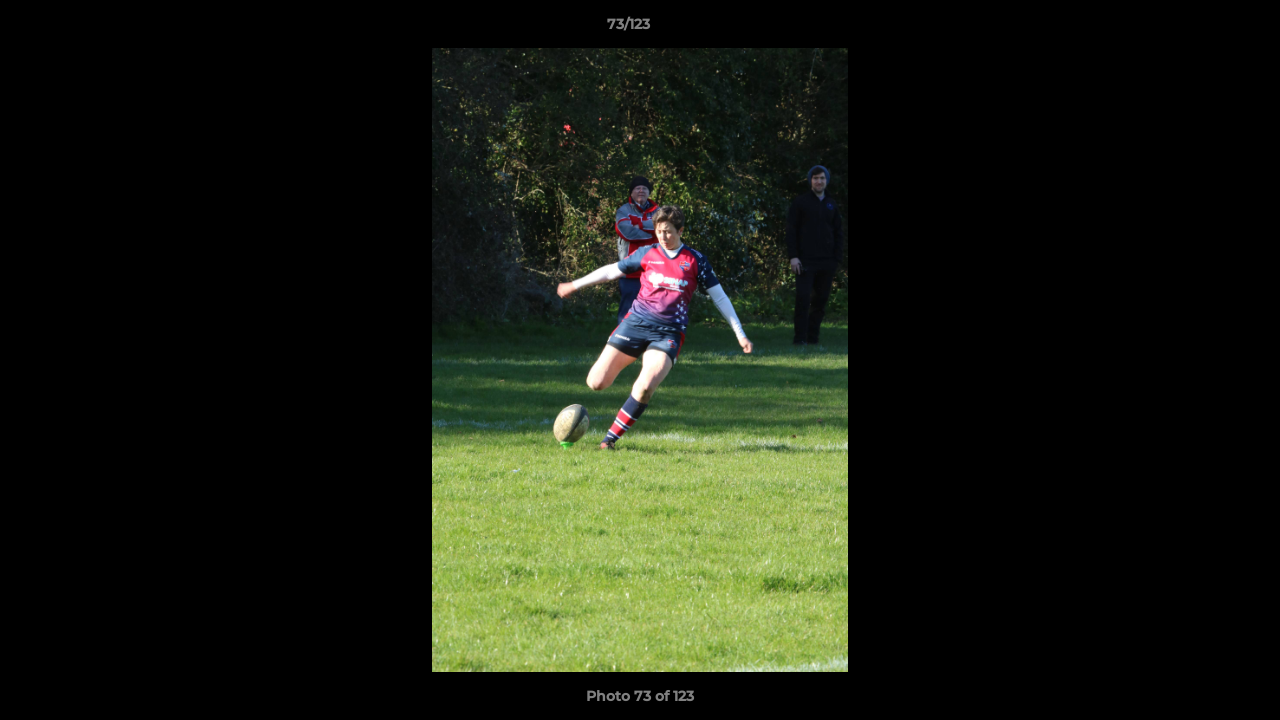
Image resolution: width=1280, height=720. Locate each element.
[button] (1196, 29)
